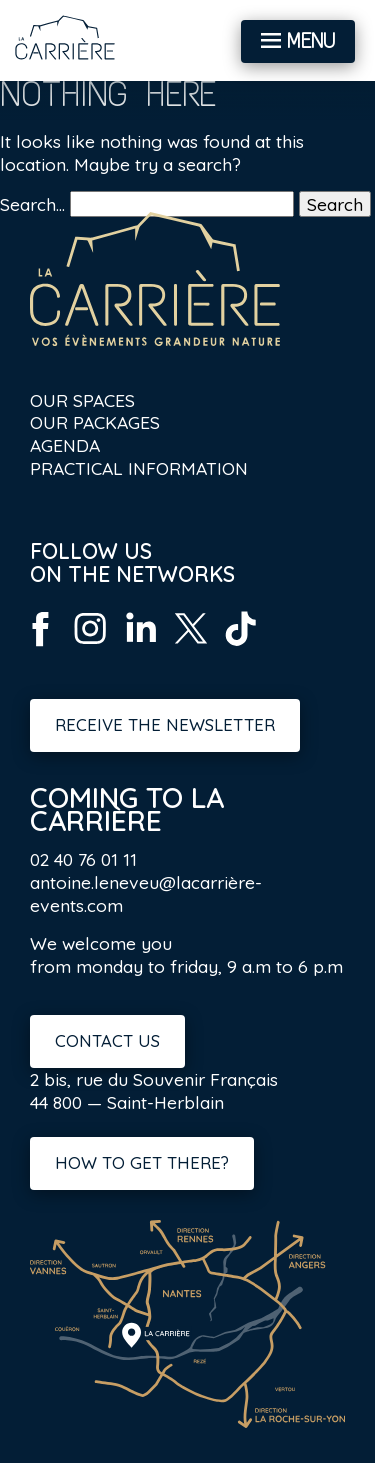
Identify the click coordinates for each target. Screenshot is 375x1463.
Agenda (65, 445)
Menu (311, 41)
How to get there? (142, 1162)
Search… (32, 204)
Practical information (139, 468)
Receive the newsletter (165, 724)
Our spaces (82, 400)
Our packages (95, 422)
